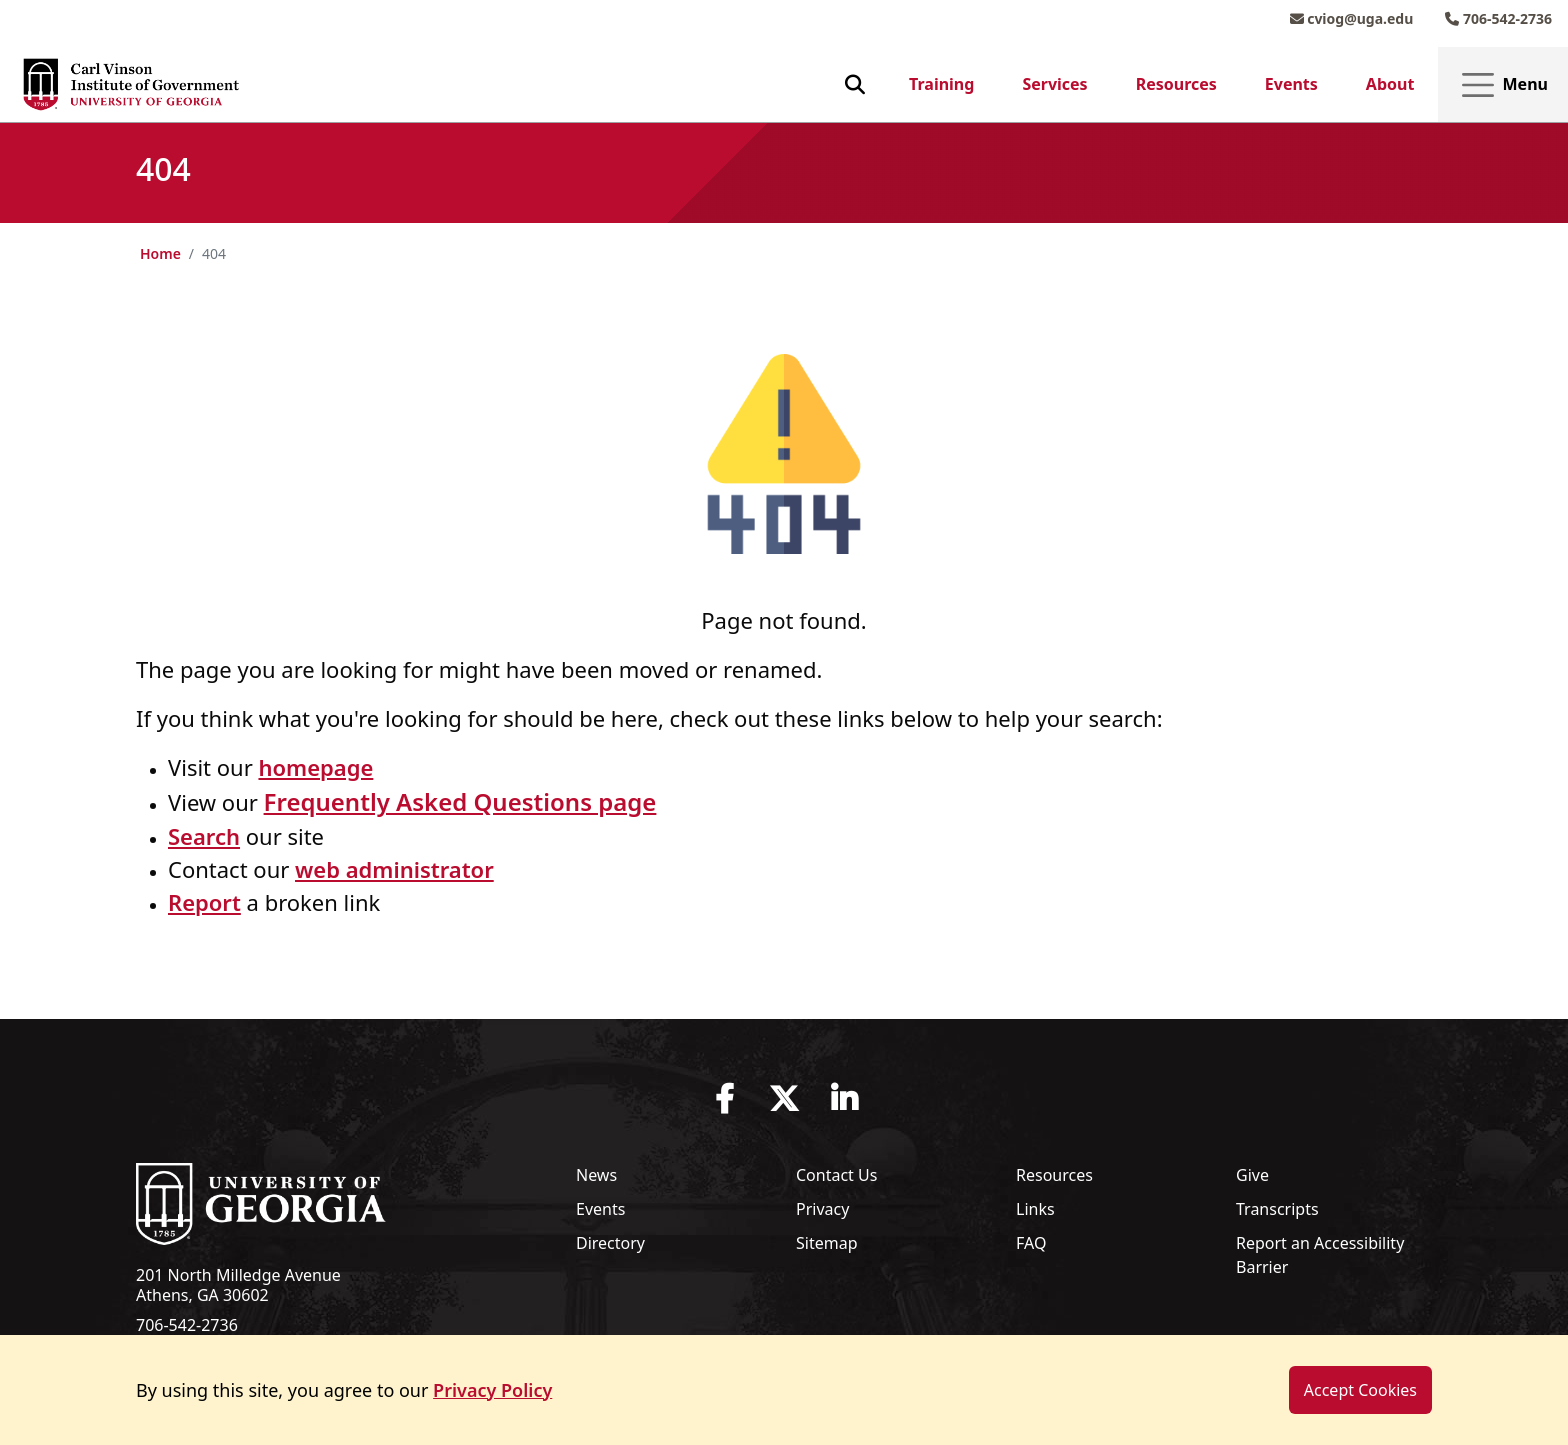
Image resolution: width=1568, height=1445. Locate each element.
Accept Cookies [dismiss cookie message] (1360, 1390)
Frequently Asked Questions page (460, 801)
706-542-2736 (1498, 18)
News (596, 1175)
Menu (1503, 85)
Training (941, 84)
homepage (315, 767)
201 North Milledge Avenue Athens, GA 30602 (238, 1285)
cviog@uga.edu (1352, 18)
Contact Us (836, 1175)
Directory (610, 1243)
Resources (1176, 84)
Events (1291, 84)
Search (204, 836)
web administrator (394, 869)
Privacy (822, 1209)
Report (204, 902)
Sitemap (827, 1243)
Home (160, 253)
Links (1035, 1209)
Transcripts (1277, 1209)
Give (1252, 1175)
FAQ (1031, 1243)
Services (1054, 84)
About (1390, 84)
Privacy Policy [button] (492, 1390)
